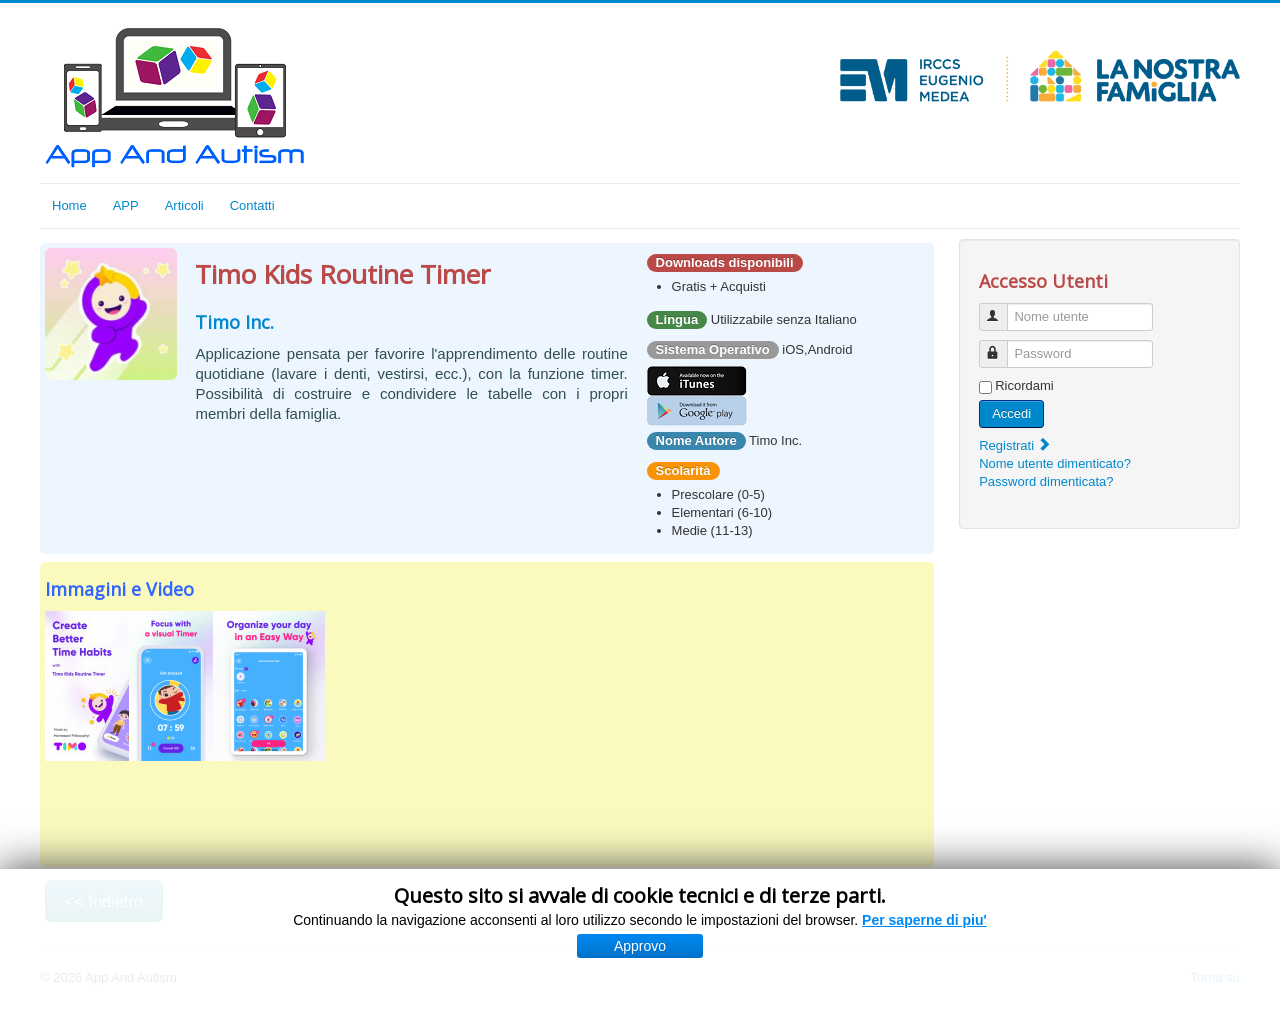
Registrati (1015, 445)
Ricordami (1024, 385)
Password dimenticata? (1046, 481)
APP (126, 205)
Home (69, 205)
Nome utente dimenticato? (1055, 463)
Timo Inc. (234, 322)
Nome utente (1002, 308)
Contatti (252, 205)
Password (1002, 345)
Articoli (184, 205)
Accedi (1011, 413)
